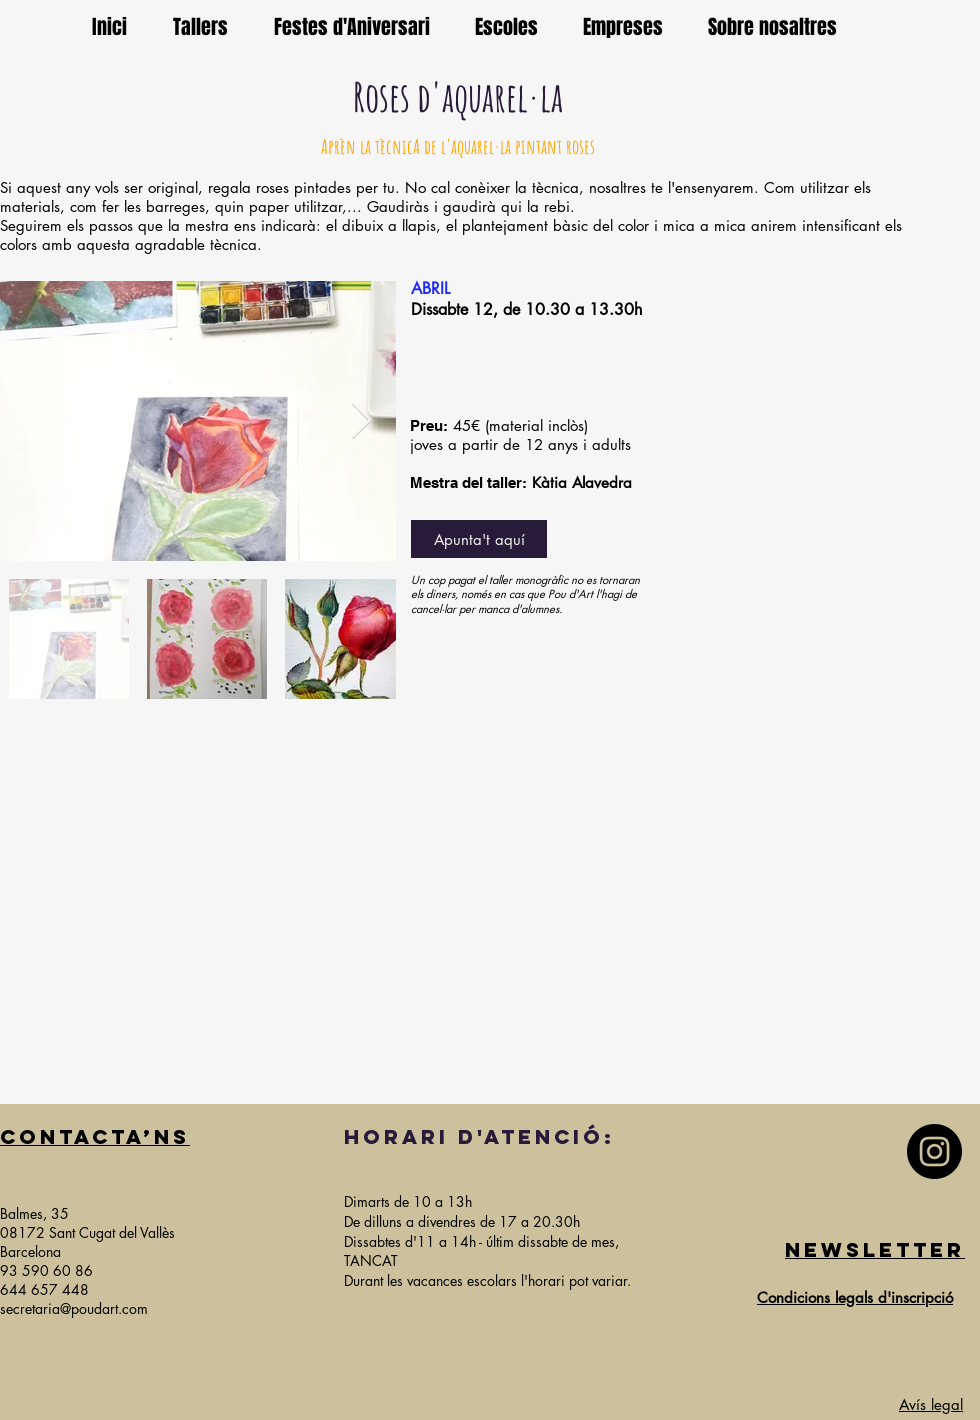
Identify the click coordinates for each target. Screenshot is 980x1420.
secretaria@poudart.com (74, 1308)
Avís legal (931, 1404)
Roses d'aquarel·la (458, 96)
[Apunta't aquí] (479, 539)
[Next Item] (361, 421)
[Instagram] (934, 1151)
